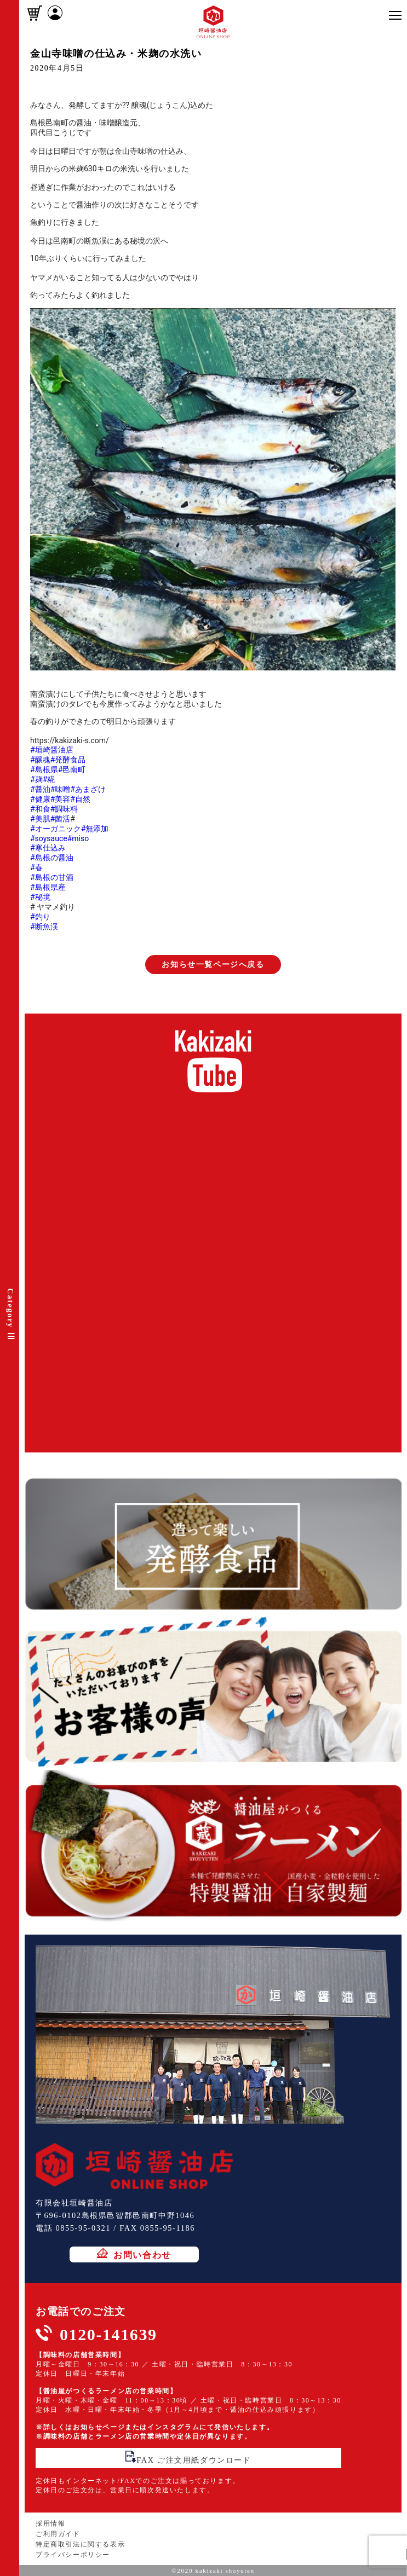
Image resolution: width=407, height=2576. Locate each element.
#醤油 (40, 789)
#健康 (40, 799)
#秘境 (40, 897)
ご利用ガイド (58, 2534)
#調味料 (64, 808)
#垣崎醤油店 (51, 749)
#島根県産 (48, 887)
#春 (36, 867)
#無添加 (95, 828)
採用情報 (50, 2523)
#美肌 (40, 818)
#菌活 (60, 818)
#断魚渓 (44, 926)
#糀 (49, 779)
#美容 (60, 799)
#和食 (40, 808)
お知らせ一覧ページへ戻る (213, 964)
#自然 (80, 799)
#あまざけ (88, 789)
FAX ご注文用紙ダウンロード (188, 2457)
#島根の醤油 (51, 857)
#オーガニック (55, 828)
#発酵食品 (68, 759)
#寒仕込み (48, 847)
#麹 (36, 779)
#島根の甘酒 (51, 877)
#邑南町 (72, 769)
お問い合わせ (134, 2254)
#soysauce (48, 838)
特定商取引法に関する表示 (80, 2544)
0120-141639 (108, 2334)
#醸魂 (40, 759)
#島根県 (44, 769)
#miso (78, 838)
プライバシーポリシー (73, 2554)
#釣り (40, 916)
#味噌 (60, 789)
